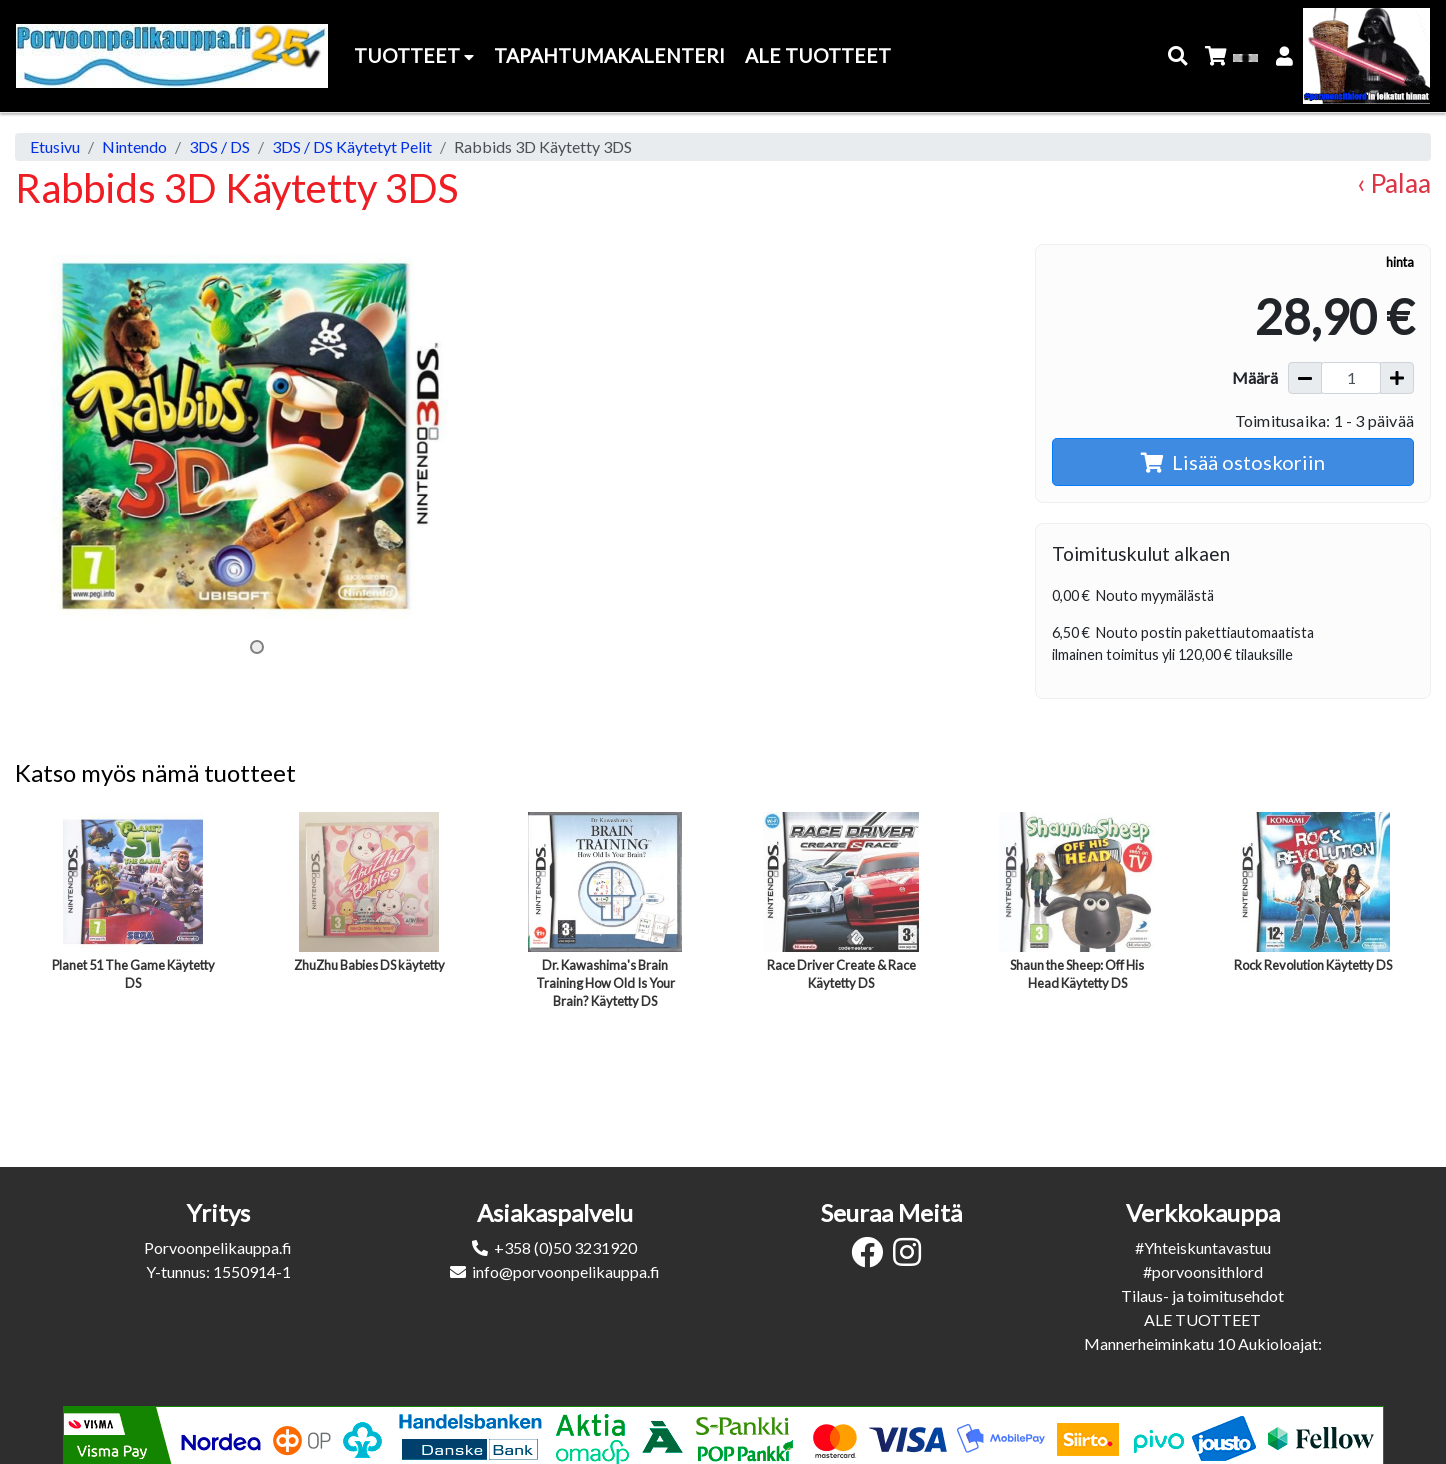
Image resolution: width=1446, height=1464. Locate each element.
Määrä (1255, 377)
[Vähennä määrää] (1305, 378)
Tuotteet (414, 55)
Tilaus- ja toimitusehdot (1202, 1295)
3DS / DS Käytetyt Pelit (352, 146)
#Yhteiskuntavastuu (1203, 1247)
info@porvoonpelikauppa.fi (566, 1271)
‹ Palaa (1394, 183)
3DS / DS (219, 146)
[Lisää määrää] (1397, 378)
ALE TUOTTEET (1202, 1319)
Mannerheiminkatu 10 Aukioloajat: (1203, 1343)
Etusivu (55, 146)
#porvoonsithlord (1203, 1271)
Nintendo (134, 146)
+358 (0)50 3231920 (565, 1247)
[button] (1178, 56)
